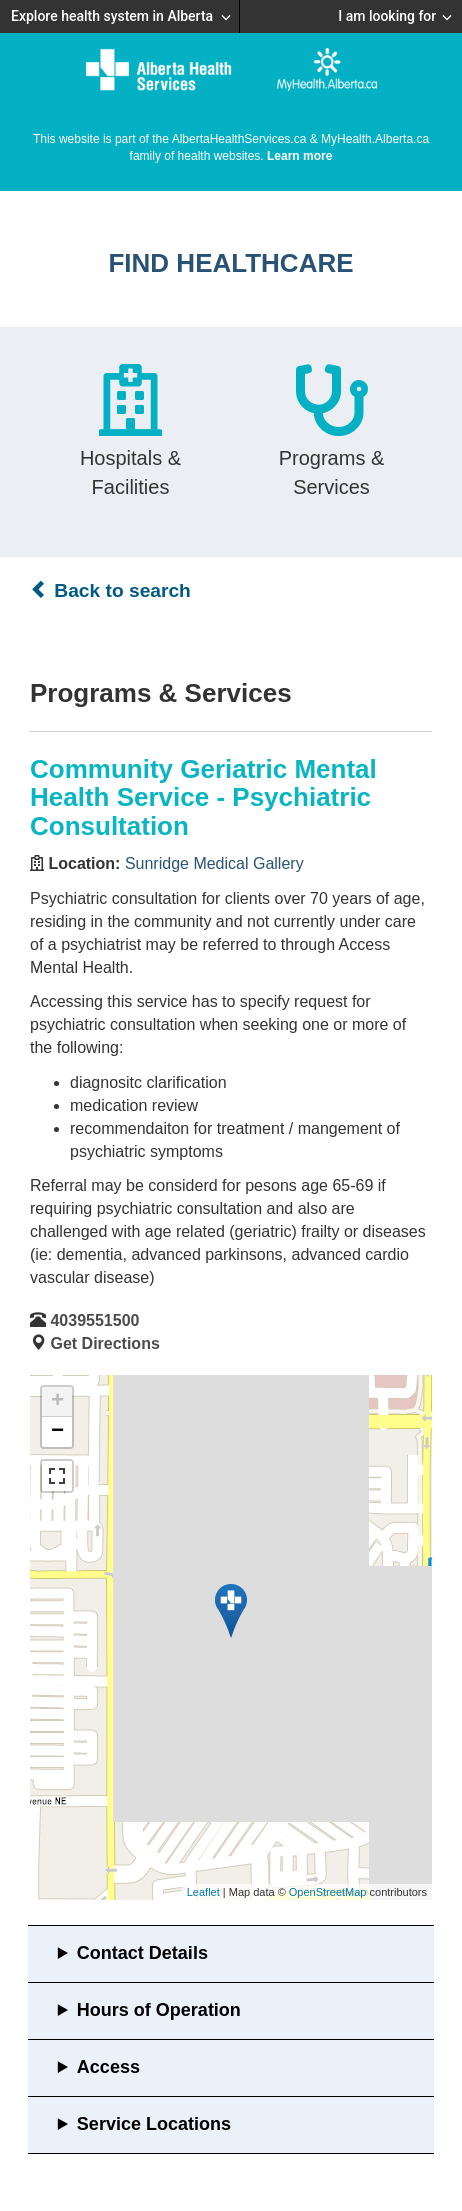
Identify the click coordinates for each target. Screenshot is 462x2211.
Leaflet (203, 1892)
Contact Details (142, 1953)
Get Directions (104, 1343)
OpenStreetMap (328, 1892)
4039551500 (94, 1320)
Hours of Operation (159, 2010)
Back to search (110, 590)
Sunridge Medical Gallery (214, 863)
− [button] (57, 1432)
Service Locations (154, 2124)
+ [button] (57, 1402)
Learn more (299, 156)
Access (108, 2067)
